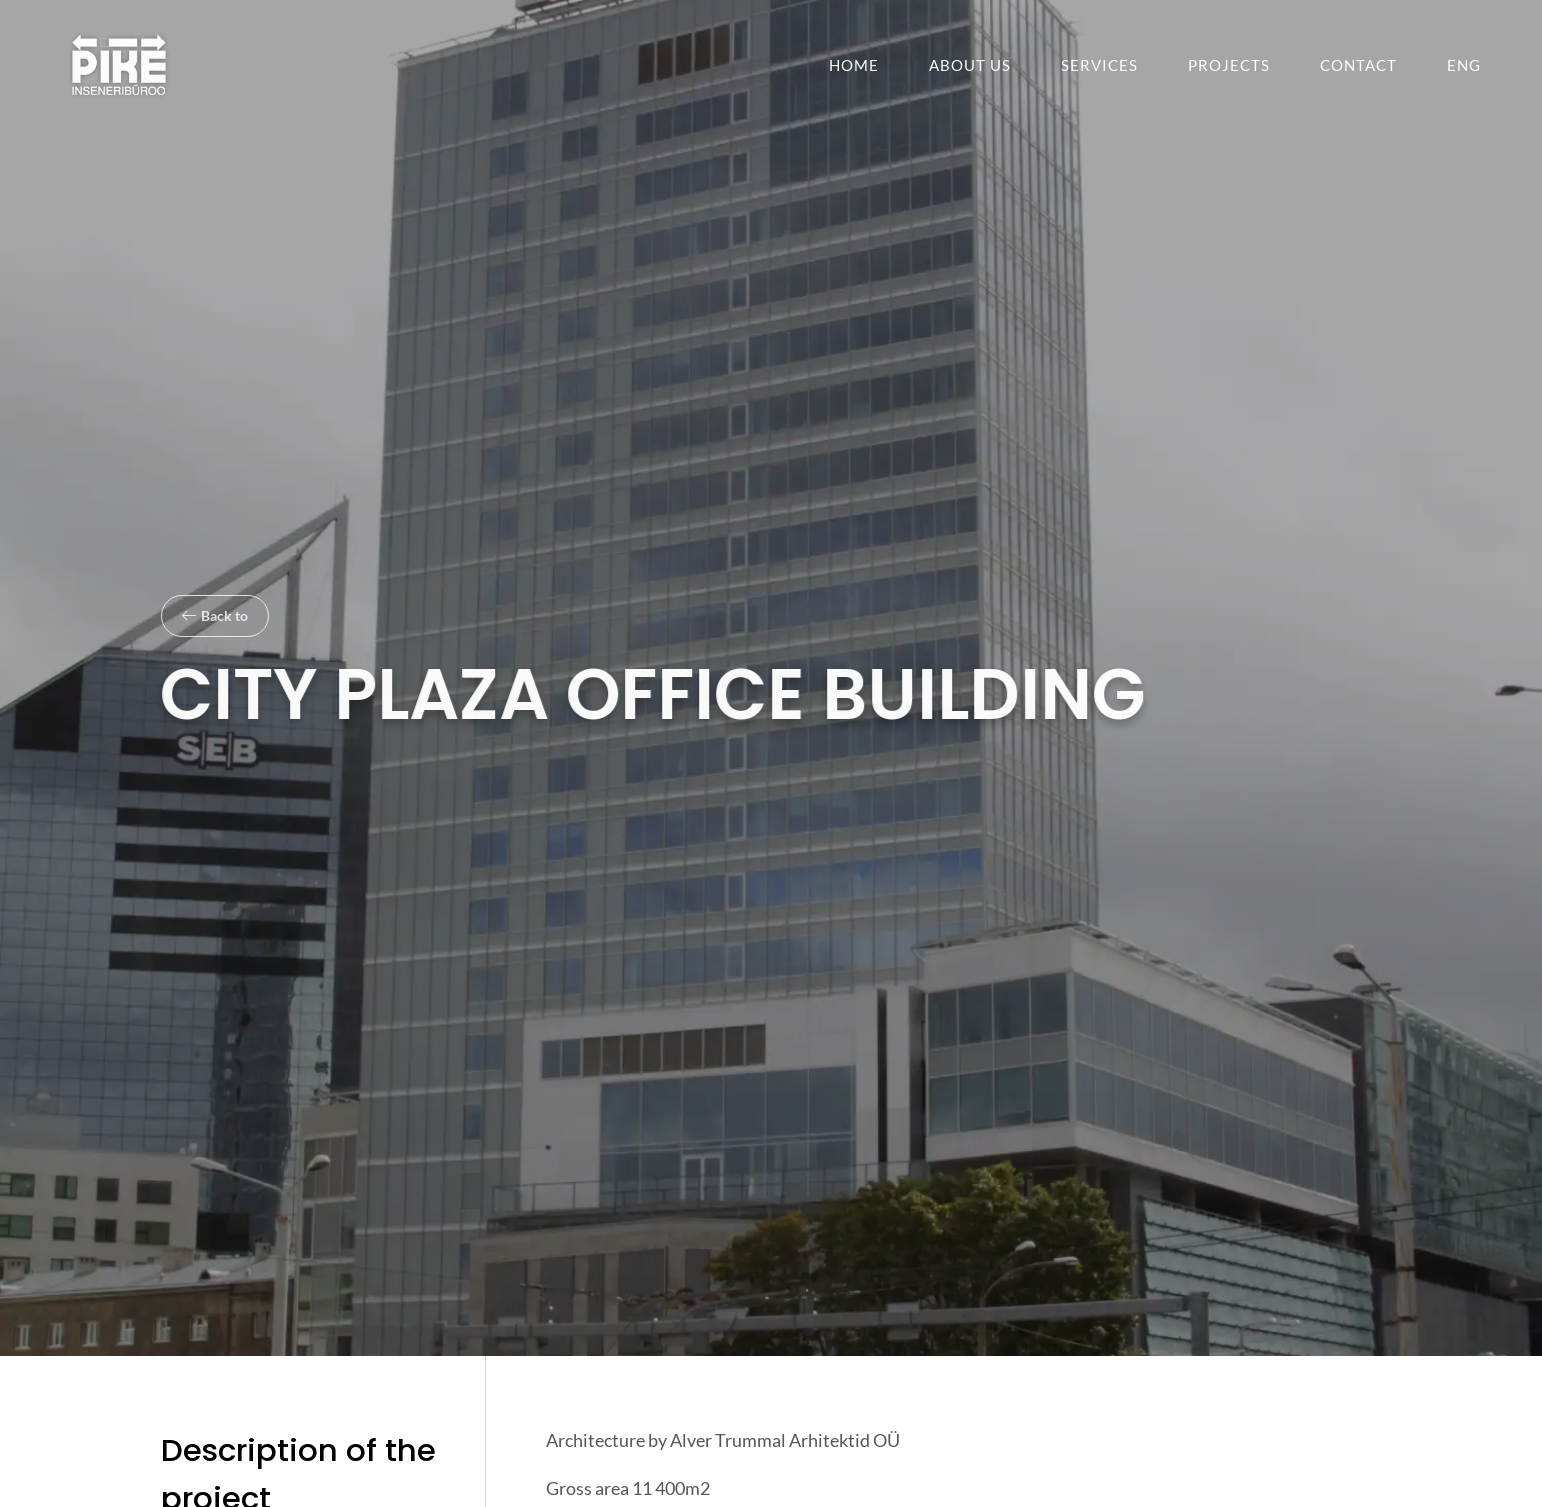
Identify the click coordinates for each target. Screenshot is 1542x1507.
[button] (215, 616)
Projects (1229, 65)
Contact (1358, 65)
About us (970, 65)
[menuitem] (1464, 65)
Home (854, 65)
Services (1099, 65)
